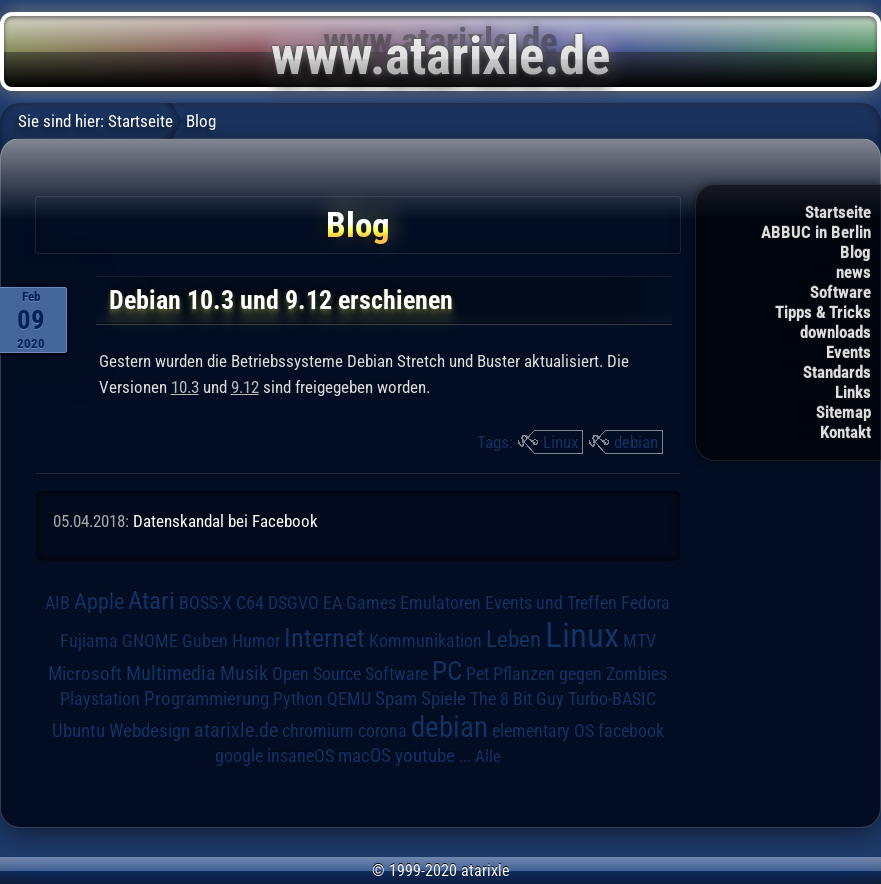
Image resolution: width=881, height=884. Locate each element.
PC (447, 671)
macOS (364, 756)
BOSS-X (205, 603)
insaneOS (300, 756)
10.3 (185, 387)
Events (848, 352)
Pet (477, 674)
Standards (837, 372)
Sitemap (843, 412)
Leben (513, 639)
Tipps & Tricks (823, 312)
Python (298, 699)
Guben (205, 641)
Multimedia (171, 673)
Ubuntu (78, 731)
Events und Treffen (551, 603)
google (239, 756)
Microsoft (85, 673)
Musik (244, 673)
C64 (250, 603)
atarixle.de (236, 730)
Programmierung (206, 698)
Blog (855, 252)
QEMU (349, 699)
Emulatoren (440, 602)
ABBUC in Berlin (816, 232)
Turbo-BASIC (612, 698)
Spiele (443, 698)
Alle (488, 756)
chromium (318, 731)
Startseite (838, 212)
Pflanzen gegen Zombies (580, 674)
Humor (256, 641)
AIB (57, 603)
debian (636, 442)
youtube (425, 755)
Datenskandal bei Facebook (225, 521)
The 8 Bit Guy (517, 698)
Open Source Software (350, 674)
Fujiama (89, 640)
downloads (835, 332)
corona (382, 731)
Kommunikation (425, 640)
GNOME (150, 640)
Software (840, 292)
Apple (99, 601)
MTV (639, 640)
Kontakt (845, 432)
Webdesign (149, 731)
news (853, 272)
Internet (324, 638)
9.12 (245, 387)
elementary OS (543, 730)
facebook (631, 731)
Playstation (100, 699)
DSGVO (293, 603)
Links (853, 392)
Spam (396, 699)
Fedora (645, 602)
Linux (560, 442)
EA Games (359, 603)
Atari (151, 600)
